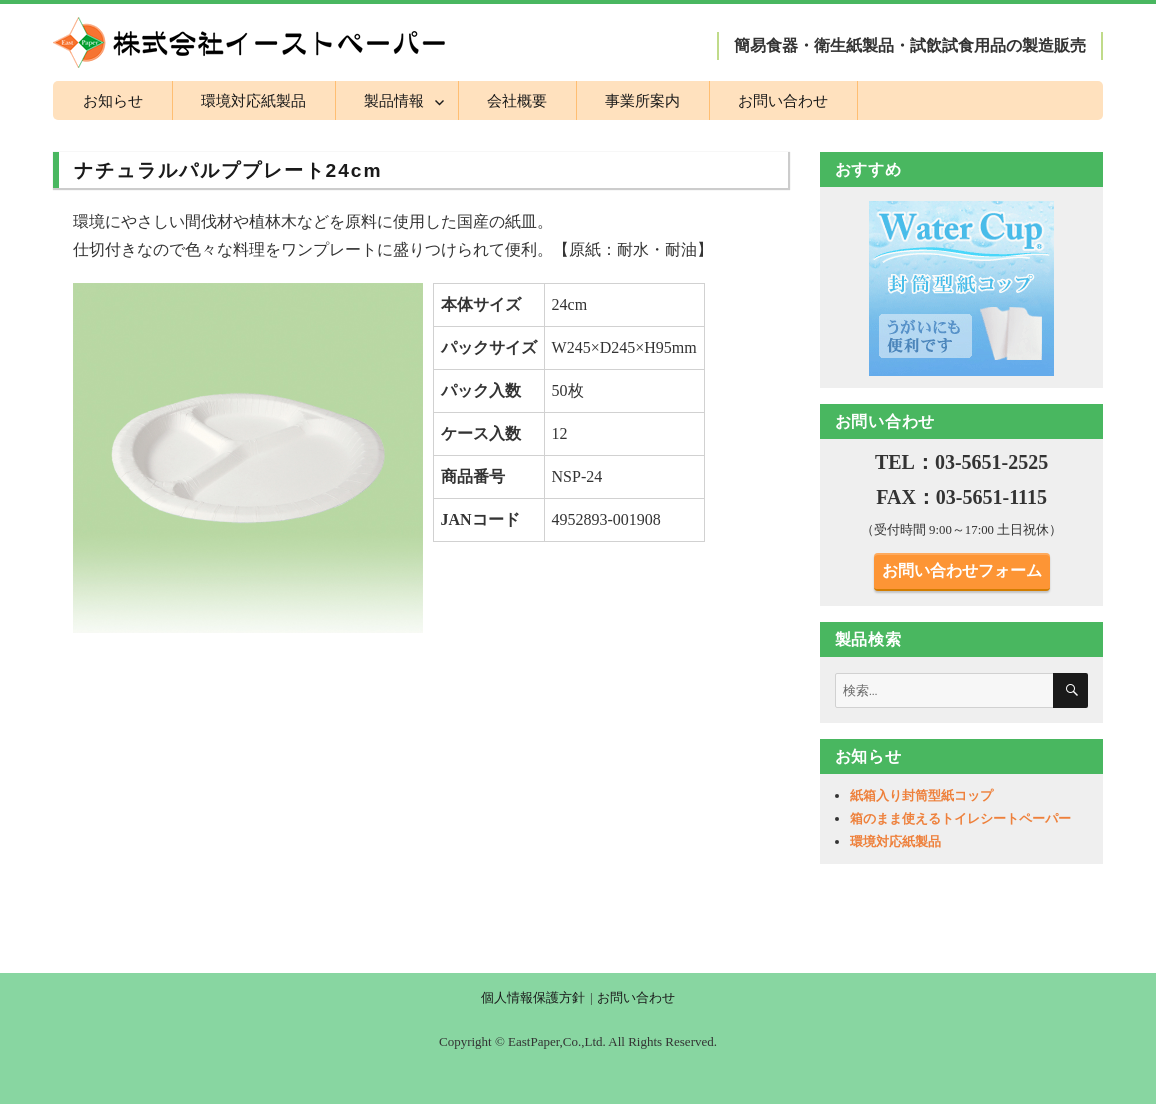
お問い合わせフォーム (962, 570)
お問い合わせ (783, 100)
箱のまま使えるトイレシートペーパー (960, 818)
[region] (962, 288)
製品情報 (394, 100)
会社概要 (517, 100)
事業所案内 (642, 100)
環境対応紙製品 (253, 100)
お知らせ (113, 100)
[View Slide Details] (962, 288)
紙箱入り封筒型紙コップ (921, 795)
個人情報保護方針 (533, 997)
